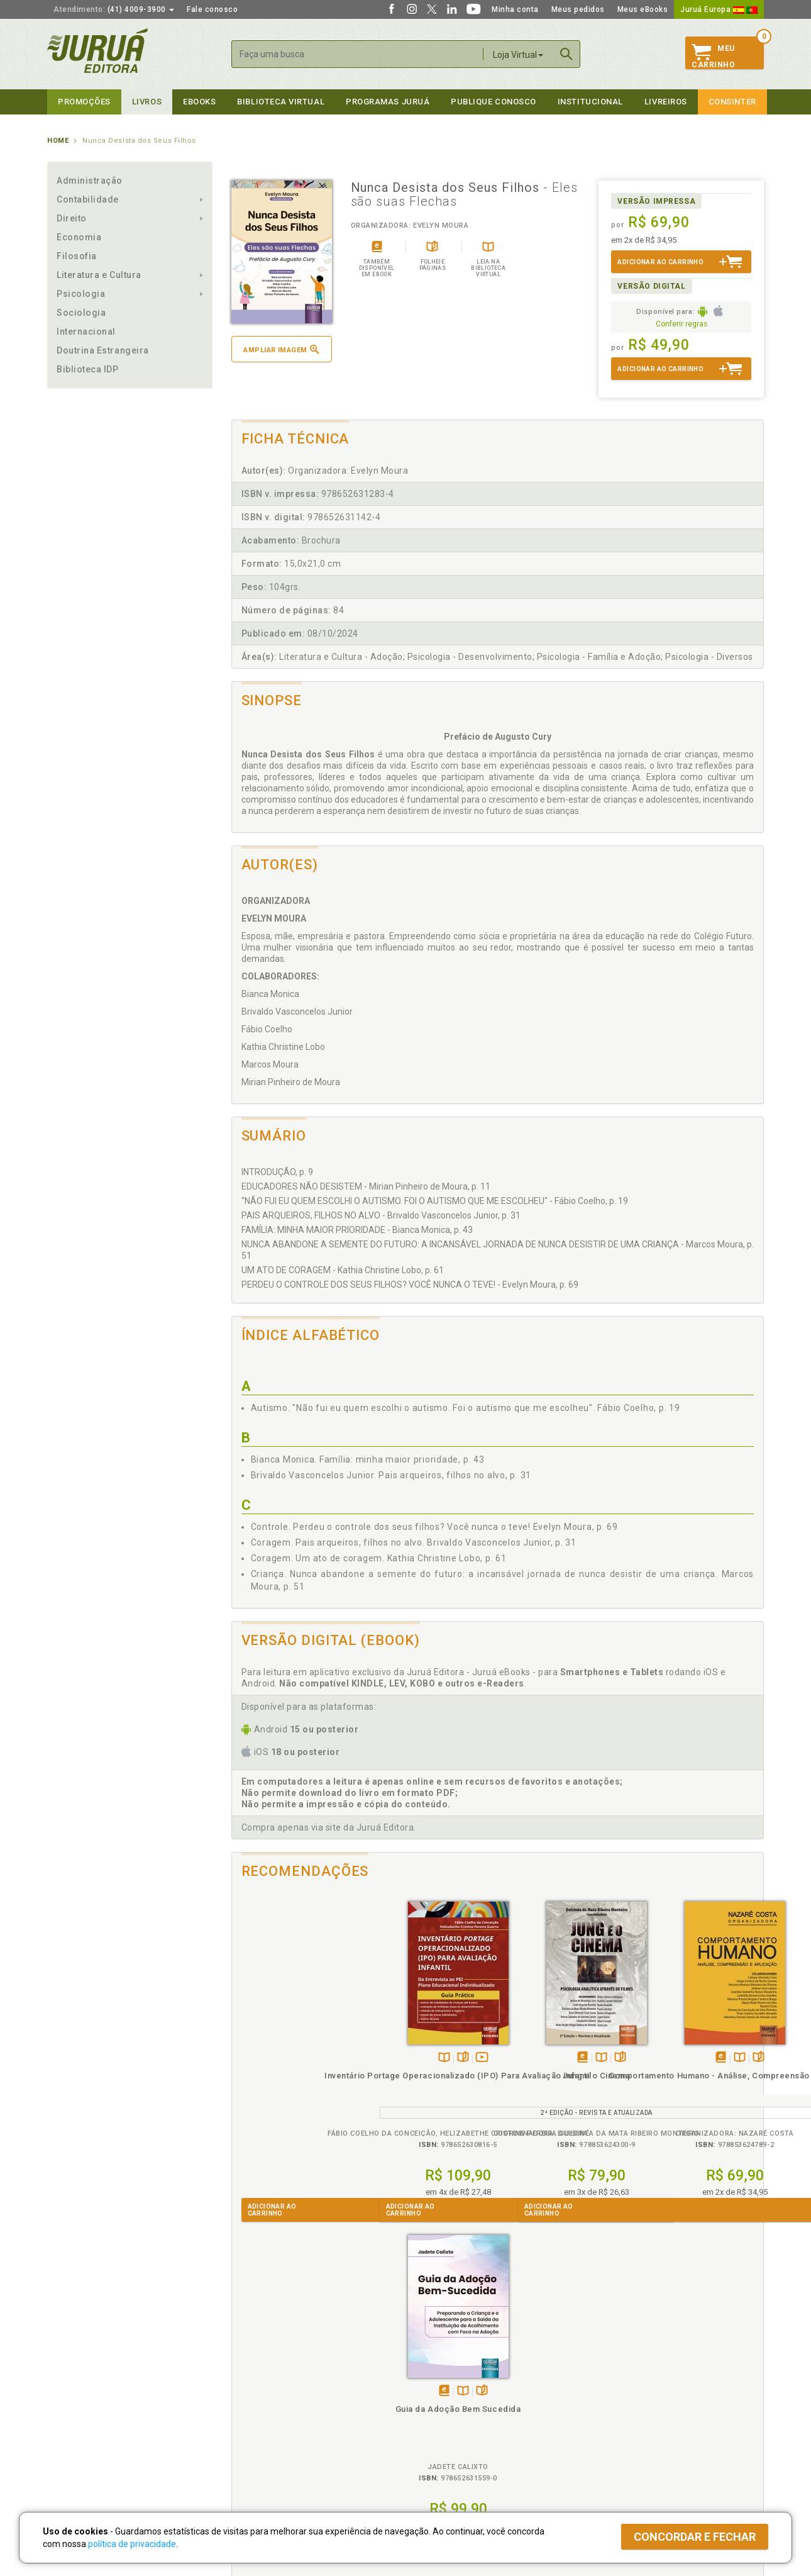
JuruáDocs (432, 2445)
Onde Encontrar (76, 2433)
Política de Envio (257, 2406)
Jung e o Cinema (431, 2075)
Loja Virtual (518, 55)
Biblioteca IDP (88, 369)
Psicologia (81, 294)
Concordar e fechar (695, 2536)
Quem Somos (72, 2380)
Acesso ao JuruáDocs (447, 2458)
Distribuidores (611, 2406)
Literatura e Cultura (99, 275)
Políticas (249, 2367)
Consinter (732, 101)
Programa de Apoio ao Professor (466, 2406)
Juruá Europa (719, 9)
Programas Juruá (387, 101)
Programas (433, 2367)
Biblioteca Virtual (271, 2432)
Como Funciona (255, 2458)
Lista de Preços (614, 2393)
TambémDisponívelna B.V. (283, 2058)
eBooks (199, 101)
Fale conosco (212, 9)
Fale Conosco (73, 2446)
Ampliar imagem (281, 349)
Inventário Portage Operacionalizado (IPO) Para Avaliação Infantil (298, 2087)
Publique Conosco (493, 101)
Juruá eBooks (73, 2420)
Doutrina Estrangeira (103, 350)
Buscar (566, 54)
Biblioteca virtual (280, 101)
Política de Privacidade (269, 2380)
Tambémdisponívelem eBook (416, 2058)
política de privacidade (132, 2544)
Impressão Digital (80, 2393)
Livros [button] (147, 101)
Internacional (86, 331)
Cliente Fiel (427, 2380)
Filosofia (77, 256)
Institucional (590, 101)
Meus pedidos (578, 9)
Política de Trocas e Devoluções (287, 2393)
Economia (79, 237)
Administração (90, 181)
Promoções (84, 101)
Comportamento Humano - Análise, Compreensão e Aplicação (563, 2087)
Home (58, 141)
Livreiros (665, 101)
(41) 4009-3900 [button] (113, 9)
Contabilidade (88, 199)
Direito (72, 218)
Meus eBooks (642, 9)
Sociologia (81, 313)
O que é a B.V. (252, 2445)
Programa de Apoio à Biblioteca (465, 2420)
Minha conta (515, 9)
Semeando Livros (438, 2393)
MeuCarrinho (713, 56)
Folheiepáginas (302, 2058)
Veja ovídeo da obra (321, 2058)
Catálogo (602, 2380)
